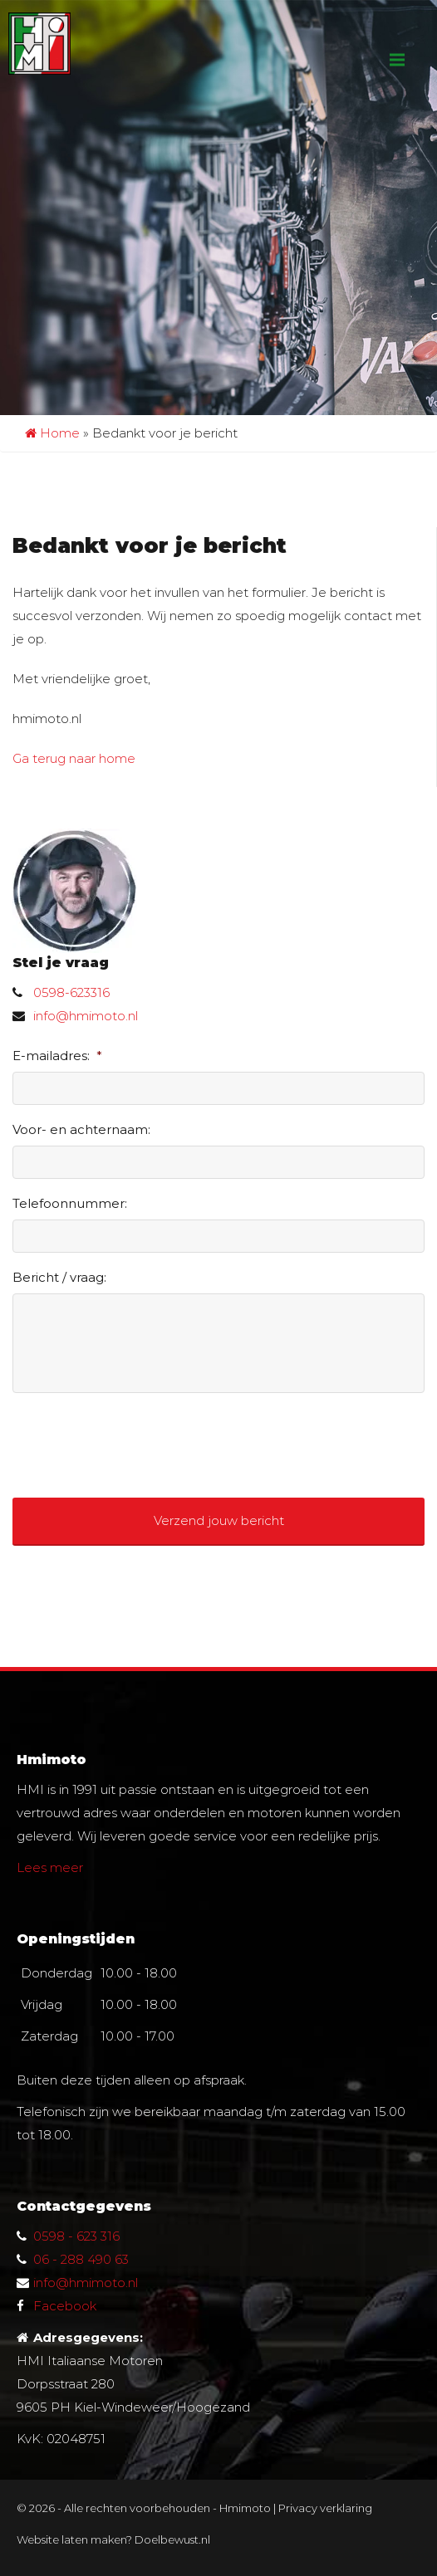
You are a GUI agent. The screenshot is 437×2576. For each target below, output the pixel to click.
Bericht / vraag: (59, 1277)
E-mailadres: (57, 1055)
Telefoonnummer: (69, 1203)
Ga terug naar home (73, 758)
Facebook (64, 2306)
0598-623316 (71, 992)
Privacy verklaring (325, 2508)
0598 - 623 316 (76, 2236)
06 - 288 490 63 (81, 2259)
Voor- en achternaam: (81, 1129)
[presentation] (138, 1438)
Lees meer (50, 1867)
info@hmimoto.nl (85, 1016)
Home (52, 433)
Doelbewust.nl (172, 2539)
